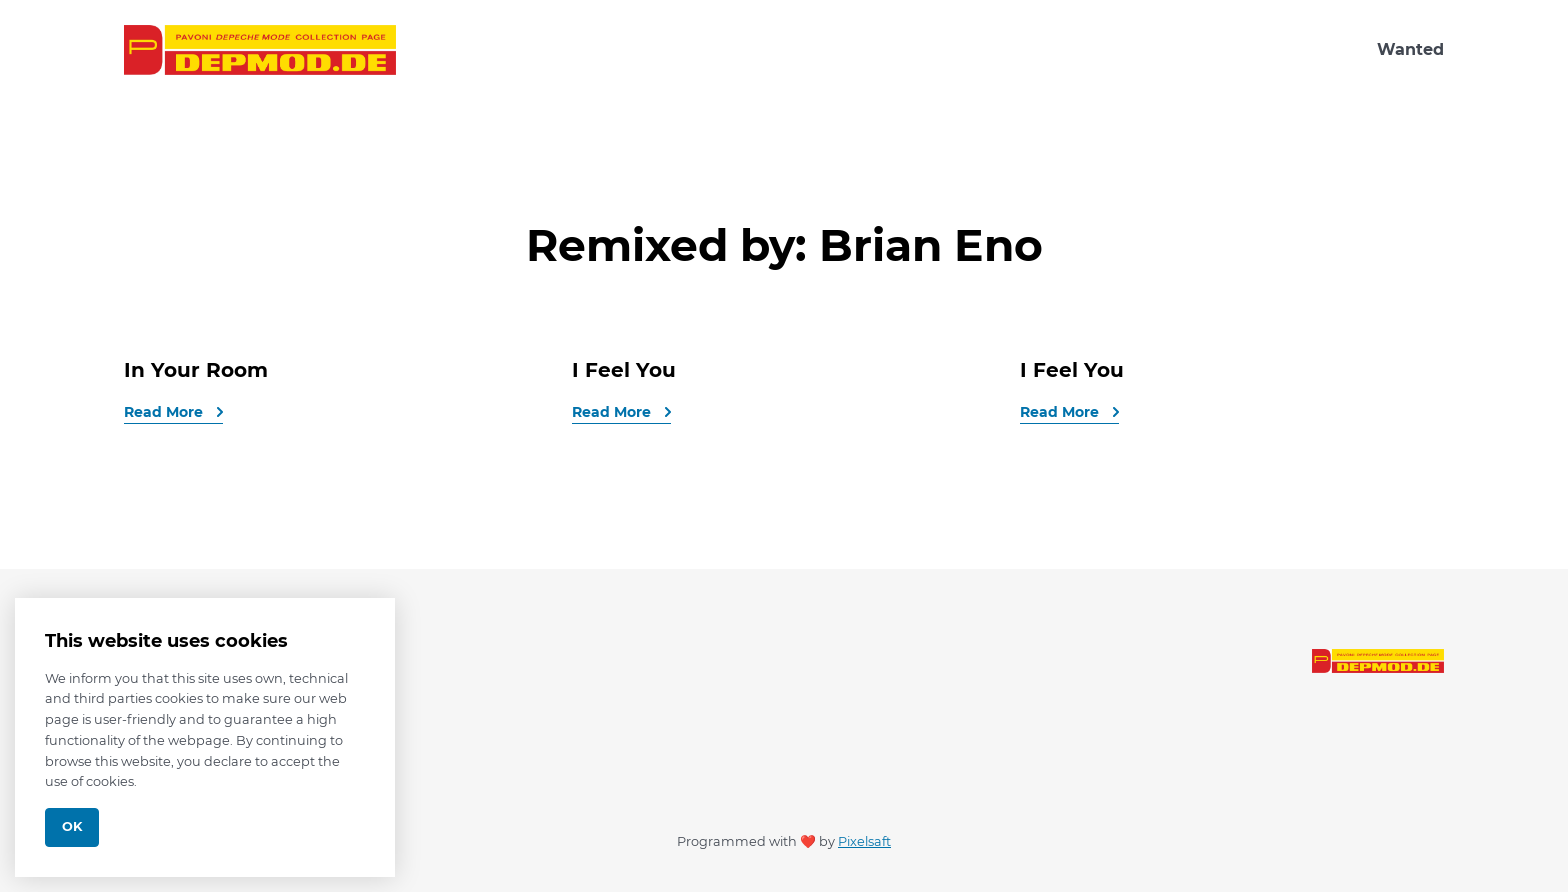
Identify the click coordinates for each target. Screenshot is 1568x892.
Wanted (1410, 49)
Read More (165, 412)
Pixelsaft (864, 841)
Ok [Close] (72, 826)
